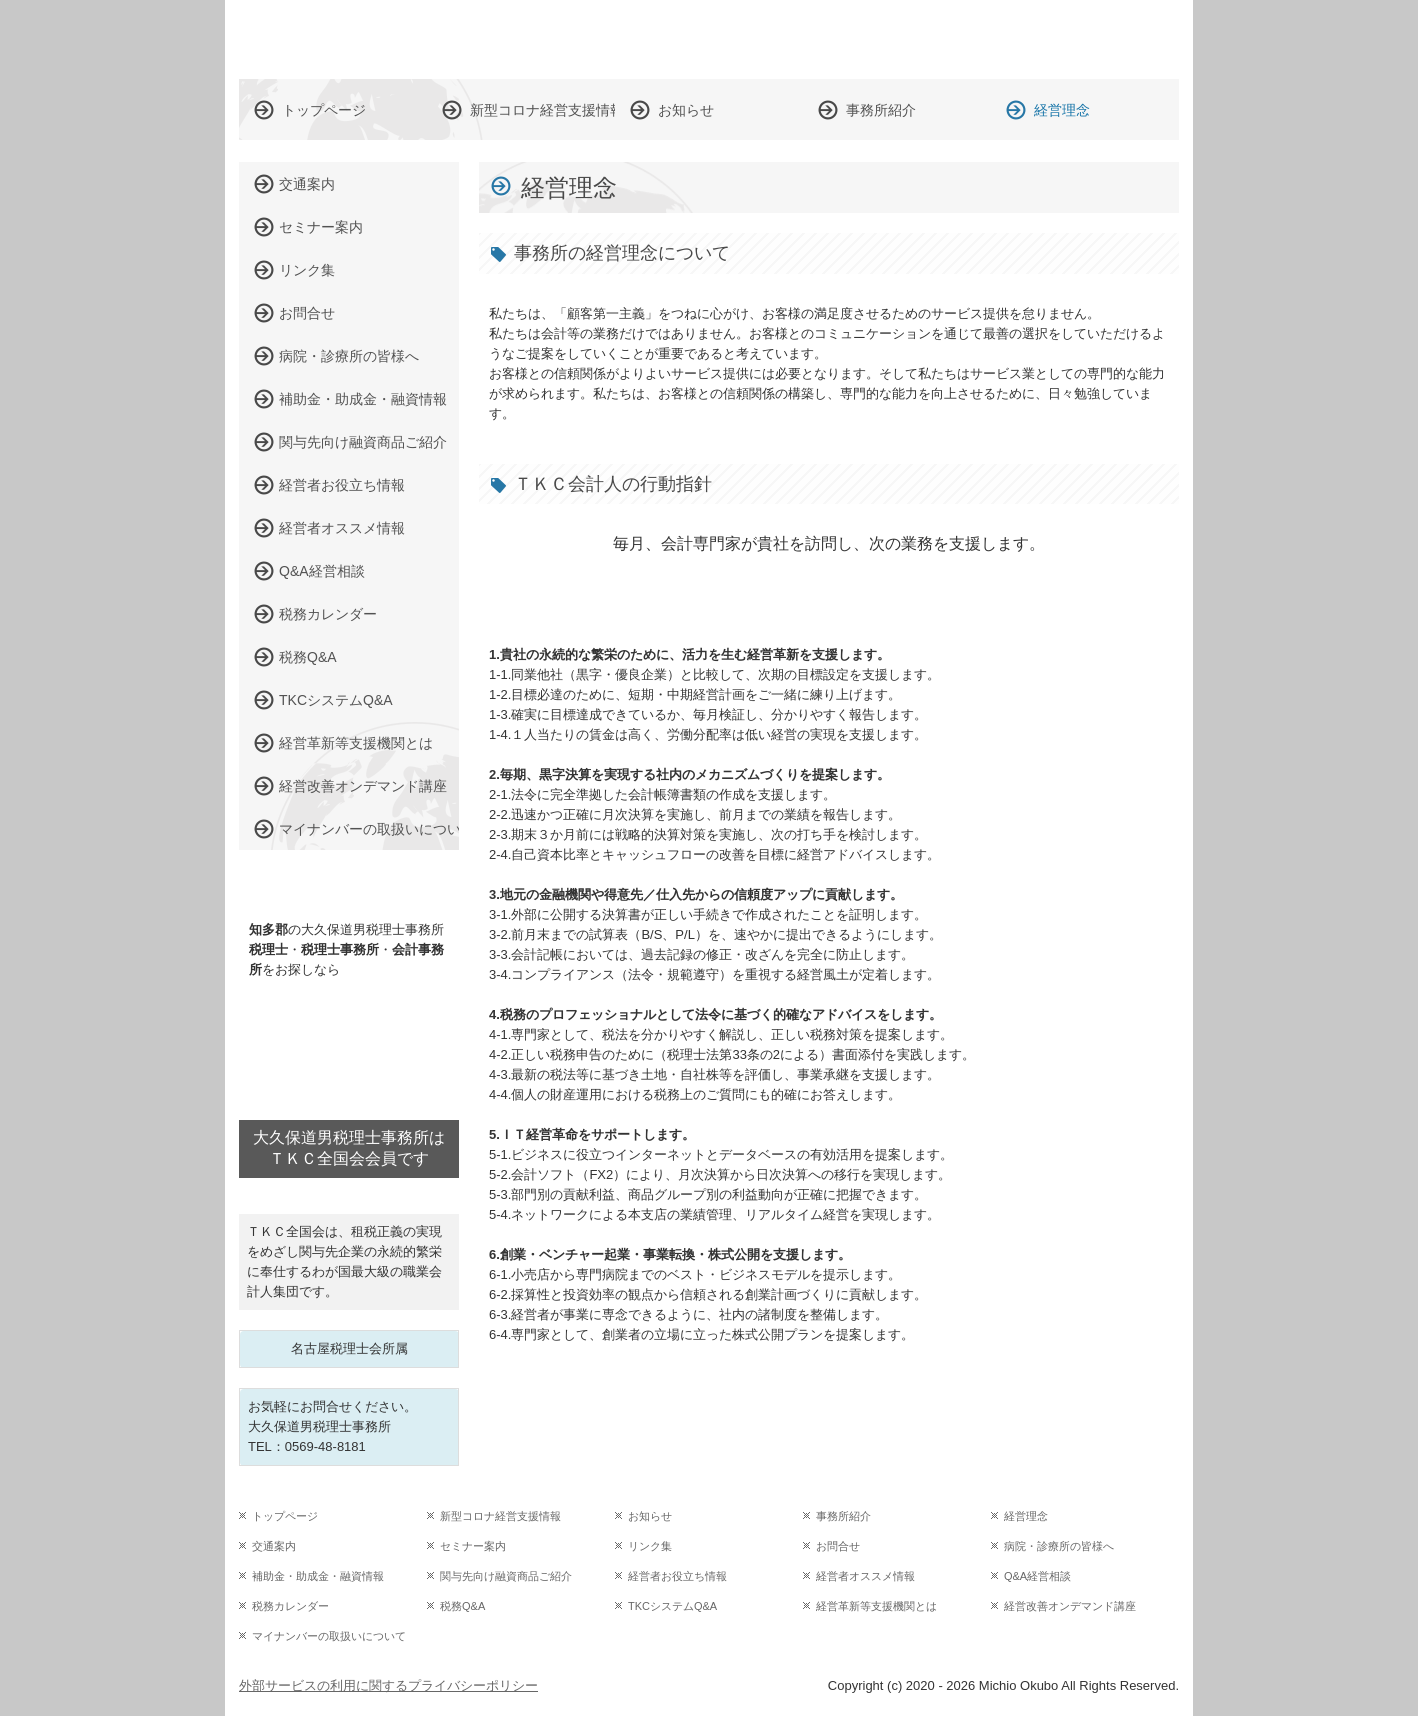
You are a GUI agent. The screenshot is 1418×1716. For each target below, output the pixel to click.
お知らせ (686, 110)
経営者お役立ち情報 (342, 485)
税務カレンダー (328, 614)
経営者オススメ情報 (342, 528)
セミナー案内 (321, 227)
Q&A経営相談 (322, 571)
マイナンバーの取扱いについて (369, 829)
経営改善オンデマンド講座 (363, 786)
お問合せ (307, 313)
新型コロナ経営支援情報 (542, 110)
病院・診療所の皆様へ (349, 356)
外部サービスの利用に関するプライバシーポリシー (388, 1685)
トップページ (324, 110)
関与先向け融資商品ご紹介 (363, 442)
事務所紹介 (881, 110)
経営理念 (1062, 110)
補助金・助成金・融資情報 (363, 399)
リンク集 (307, 270)
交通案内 (307, 184)
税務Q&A (308, 657)
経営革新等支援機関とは (356, 743)
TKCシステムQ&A (336, 700)
